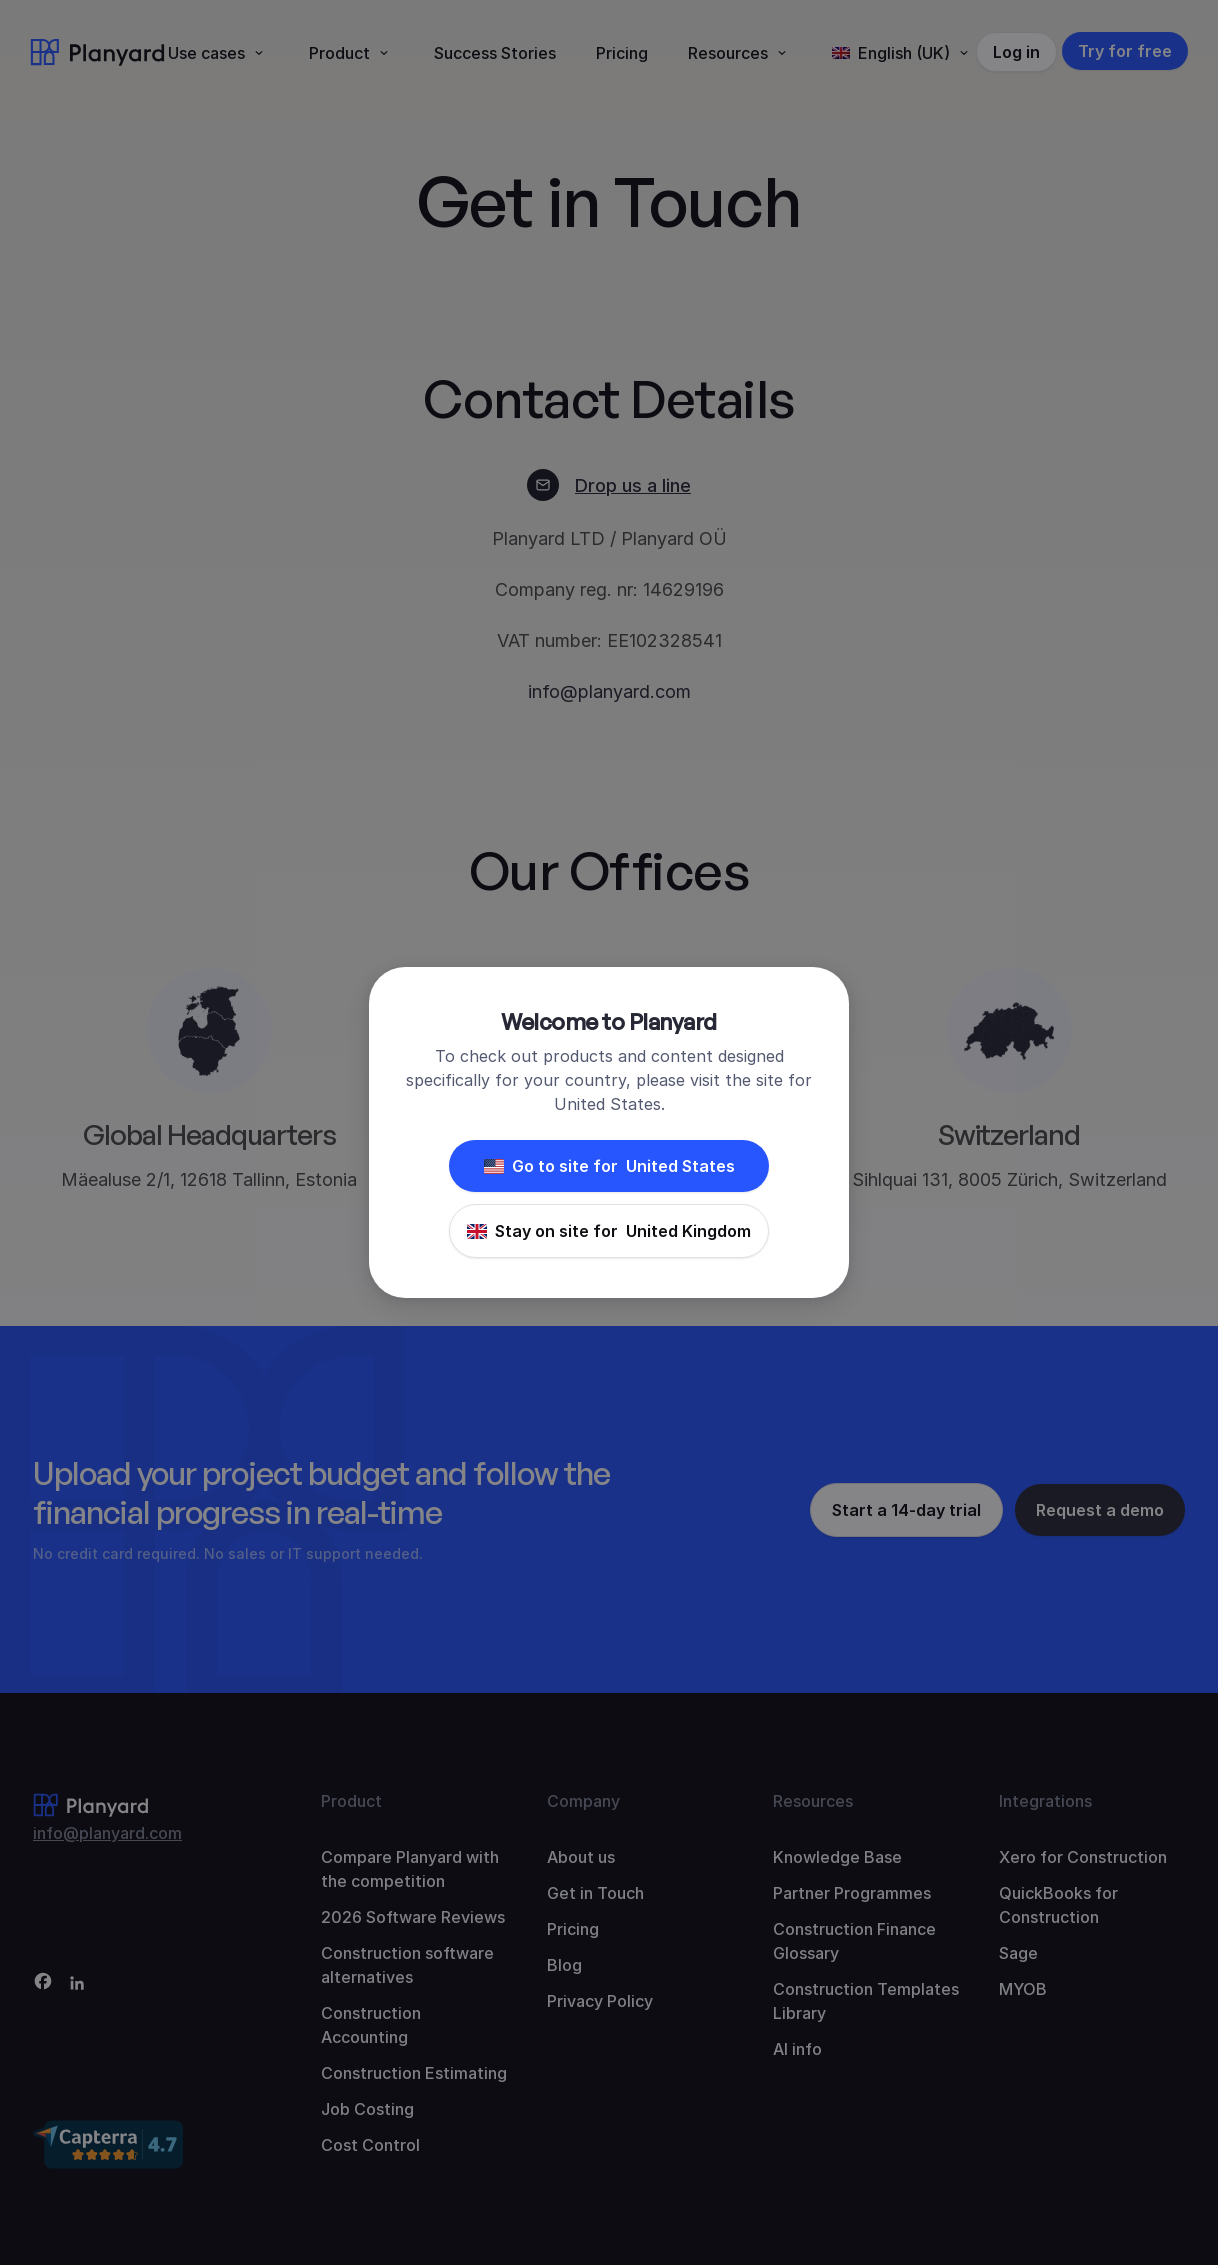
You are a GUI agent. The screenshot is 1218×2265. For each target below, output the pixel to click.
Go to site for (609, 1166)
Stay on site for (609, 1231)
